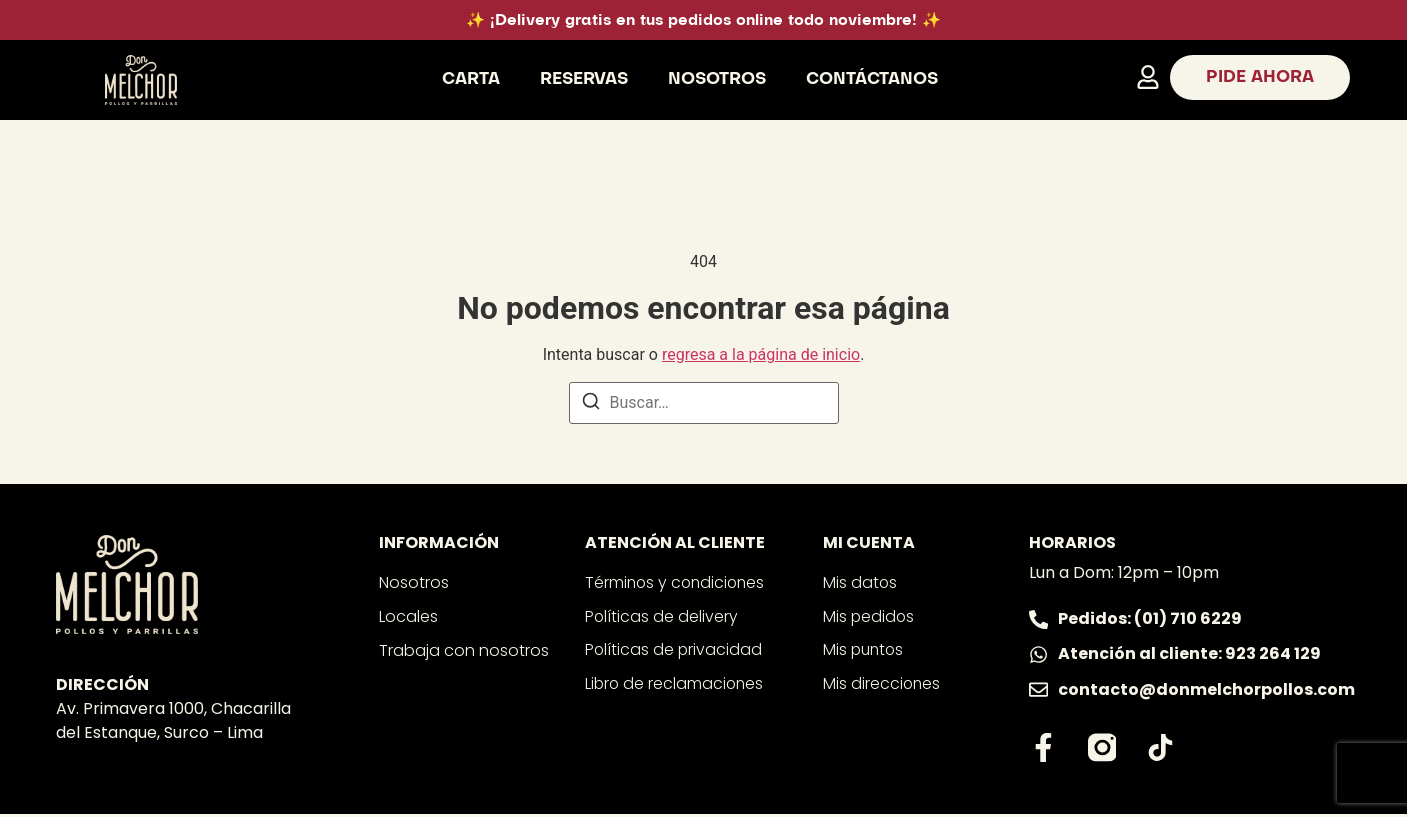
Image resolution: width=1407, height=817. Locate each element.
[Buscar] (591, 404)
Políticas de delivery (662, 616)
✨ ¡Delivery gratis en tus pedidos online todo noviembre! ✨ (703, 20)
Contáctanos (872, 79)
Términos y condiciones (677, 582)
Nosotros (717, 79)
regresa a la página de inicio (761, 354)
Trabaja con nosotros (464, 650)
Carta (471, 79)
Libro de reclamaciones (676, 684)
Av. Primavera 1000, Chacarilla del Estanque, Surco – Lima (173, 720)
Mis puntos (865, 650)
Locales (408, 616)
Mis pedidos (869, 616)
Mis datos (860, 582)
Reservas (584, 79)
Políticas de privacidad (674, 650)
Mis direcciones (882, 684)
